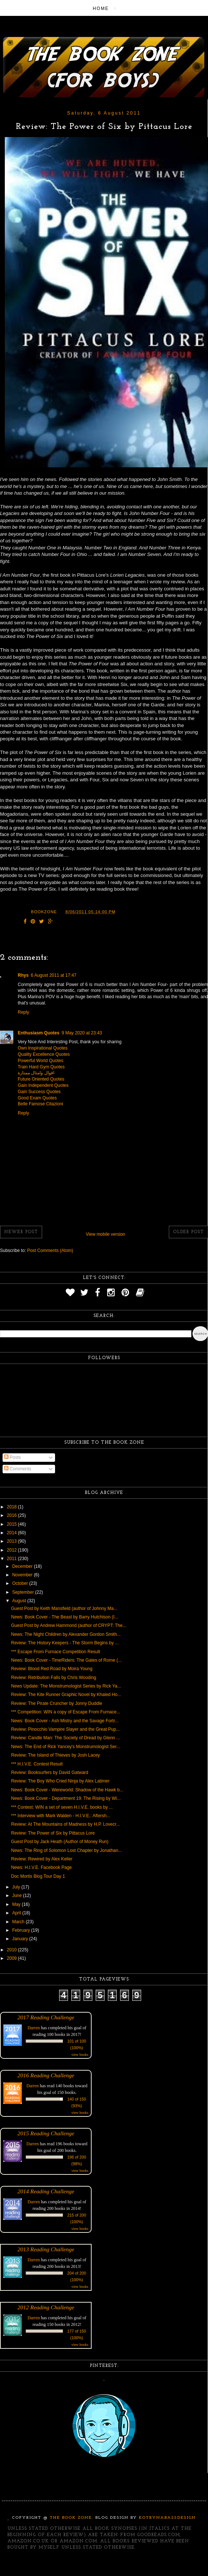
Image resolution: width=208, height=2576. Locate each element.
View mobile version (105, 1234)
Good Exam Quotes (37, 1098)
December (23, 1566)
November (23, 1574)
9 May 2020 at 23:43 (82, 1032)
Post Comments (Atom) (50, 1250)
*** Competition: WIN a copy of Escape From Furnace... (65, 1712)
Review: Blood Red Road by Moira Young (51, 1668)
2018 (12, 1506)
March (19, 1921)
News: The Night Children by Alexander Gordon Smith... (66, 1634)
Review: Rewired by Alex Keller (41, 1859)
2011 (12, 1558)
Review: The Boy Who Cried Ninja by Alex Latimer (60, 1781)
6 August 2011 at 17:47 (53, 975)
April (17, 1912)
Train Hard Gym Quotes (41, 1066)
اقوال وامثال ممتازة (36, 1072)
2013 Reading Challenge (45, 2249)
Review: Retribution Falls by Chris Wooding (53, 1677)
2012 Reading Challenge (45, 2307)
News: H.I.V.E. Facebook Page (41, 1867)
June (17, 1895)
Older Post (188, 1232)
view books (79, 2055)
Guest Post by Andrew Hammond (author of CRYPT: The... (68, 1625)
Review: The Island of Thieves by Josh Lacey (55, 1755)
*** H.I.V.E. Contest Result (37, 1764)
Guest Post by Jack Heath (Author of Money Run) (59, 1841)
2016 (12, 1515)
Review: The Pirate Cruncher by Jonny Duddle (56, 1703)
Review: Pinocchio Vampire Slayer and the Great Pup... (65, 1729)
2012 (12, 1550)
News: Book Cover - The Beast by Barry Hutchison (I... (64, 1617)
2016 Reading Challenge (45, 2075)
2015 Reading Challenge (45, 2133)
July (16, 1887)
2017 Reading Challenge (45, 2017)
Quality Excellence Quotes (44, 1054)
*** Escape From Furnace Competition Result (55, 1651)
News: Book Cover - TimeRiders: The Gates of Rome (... (66, 1660)
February (21, 1930)
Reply (23, 1012)
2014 (12, 1532)
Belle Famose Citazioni (40, 1103)
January (20, 1938)
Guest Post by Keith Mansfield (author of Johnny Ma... (64, 1608)
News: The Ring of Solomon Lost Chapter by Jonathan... (66, 1850)
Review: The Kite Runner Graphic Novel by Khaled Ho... (66, 1694)
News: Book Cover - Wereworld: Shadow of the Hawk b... (67, 1789)
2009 (12, 1958)
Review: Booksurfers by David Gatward (49, 1772)
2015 (12, 1524)
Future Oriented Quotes (41, 1079)
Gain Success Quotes (39, 1091)
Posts (12, 1457)
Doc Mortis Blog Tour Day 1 (38, 1876)
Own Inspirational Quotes (43, 1048)
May (17, 1904)
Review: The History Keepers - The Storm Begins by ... (65, 1642)
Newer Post (21, 1232)
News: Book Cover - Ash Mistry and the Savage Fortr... (65, 1720)
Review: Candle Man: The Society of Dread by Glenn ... (65, 1737)
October (20, 1583)
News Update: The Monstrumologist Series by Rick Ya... (66, 1686)
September (23, 1592)
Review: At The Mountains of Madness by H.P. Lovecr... (65, 1824)
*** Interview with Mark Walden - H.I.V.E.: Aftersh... (60, 1815)
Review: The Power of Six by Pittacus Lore (53, 1833)
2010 (12, 1949)
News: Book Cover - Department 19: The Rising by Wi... (66, 1798)
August (19, 1600)
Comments (17, 1468)
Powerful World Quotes (40, 1060)
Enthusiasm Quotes (38, 1032)
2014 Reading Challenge (45, 2191)
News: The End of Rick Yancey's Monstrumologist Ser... (65, 1746)
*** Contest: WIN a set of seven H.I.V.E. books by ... (62, 1807)
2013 (12, 1541)
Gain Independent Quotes (43, 1085)
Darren (34, 2027)
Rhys (23, 975)
